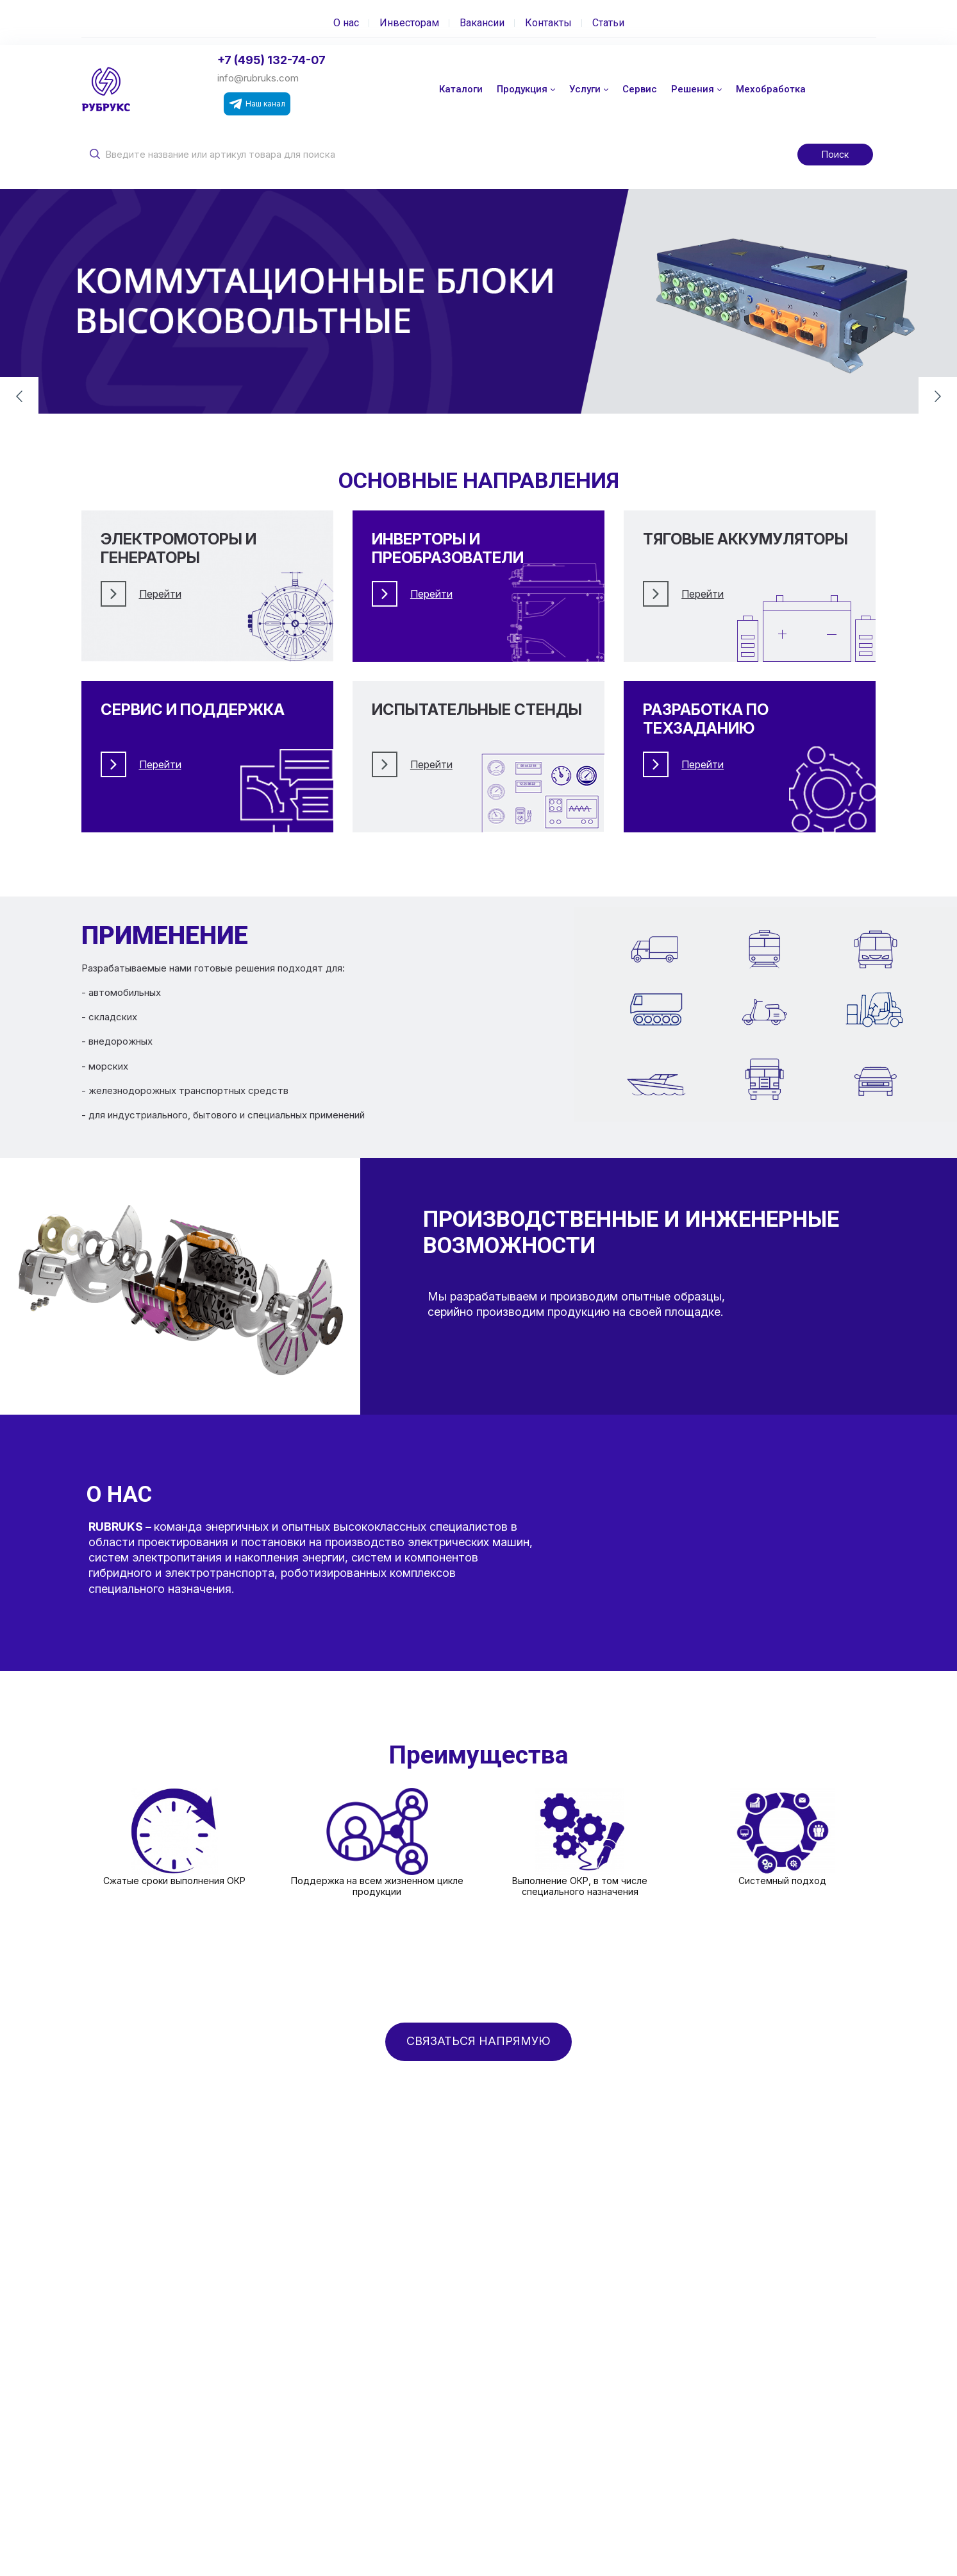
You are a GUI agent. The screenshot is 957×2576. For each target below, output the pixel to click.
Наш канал (257, 103)
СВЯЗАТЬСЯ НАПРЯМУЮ (478, 2041)
